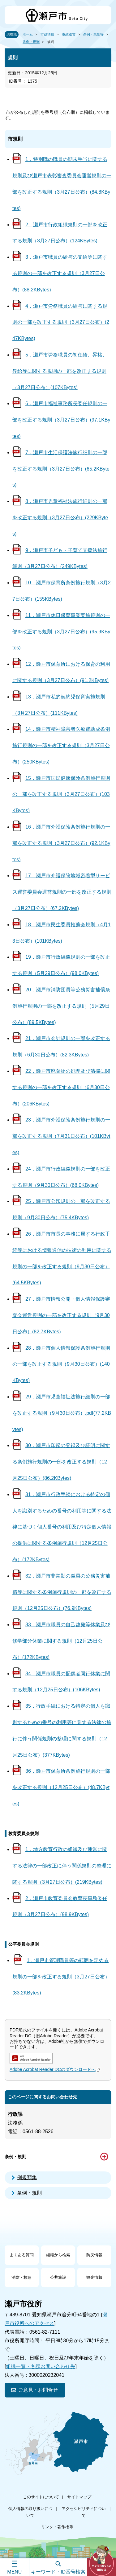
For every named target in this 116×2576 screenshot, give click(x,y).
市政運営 (68, 34)
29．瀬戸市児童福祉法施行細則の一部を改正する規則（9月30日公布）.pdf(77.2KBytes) (61, 1413)
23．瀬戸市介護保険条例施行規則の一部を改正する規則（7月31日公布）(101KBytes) (61, 1136)
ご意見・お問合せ (38, 2390)
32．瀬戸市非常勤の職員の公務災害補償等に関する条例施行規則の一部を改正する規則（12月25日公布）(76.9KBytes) (61, 1592)
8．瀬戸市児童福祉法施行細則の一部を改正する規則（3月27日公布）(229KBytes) (60, 518)
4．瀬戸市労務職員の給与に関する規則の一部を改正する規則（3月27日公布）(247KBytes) (60, 322)
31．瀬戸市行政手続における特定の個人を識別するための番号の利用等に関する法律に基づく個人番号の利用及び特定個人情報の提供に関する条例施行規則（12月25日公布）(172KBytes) (61, 1527)
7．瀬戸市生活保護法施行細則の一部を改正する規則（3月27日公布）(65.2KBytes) (61, 469)
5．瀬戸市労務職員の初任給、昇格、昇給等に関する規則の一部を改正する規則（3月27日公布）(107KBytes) (59, 371)
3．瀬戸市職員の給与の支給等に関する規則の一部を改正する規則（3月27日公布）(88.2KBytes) (59, 273)
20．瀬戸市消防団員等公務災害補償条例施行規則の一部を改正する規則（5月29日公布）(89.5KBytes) (61, 1006)
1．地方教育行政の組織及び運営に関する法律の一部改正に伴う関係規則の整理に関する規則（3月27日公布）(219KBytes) (61, 1866)
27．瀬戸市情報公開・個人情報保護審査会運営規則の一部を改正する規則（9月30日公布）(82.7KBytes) (61, 1315)
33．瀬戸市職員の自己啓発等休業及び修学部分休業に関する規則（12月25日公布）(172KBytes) (61, 1641)
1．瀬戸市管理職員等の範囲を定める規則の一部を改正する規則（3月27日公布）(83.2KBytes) (61, 1977)
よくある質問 (22, 2255)
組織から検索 (58, 2255)
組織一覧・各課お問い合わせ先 (40, 2366)
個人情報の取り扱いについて (30, 2512)
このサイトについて (41, 2497)
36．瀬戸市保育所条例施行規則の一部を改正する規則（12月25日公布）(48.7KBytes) (61, 1787)
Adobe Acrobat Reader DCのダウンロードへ (56, 2069)
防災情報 (94, 2255)
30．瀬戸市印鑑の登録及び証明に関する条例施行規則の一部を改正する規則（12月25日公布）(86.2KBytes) (61, 1462)
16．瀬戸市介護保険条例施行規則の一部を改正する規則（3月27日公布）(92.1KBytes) (61, 843)
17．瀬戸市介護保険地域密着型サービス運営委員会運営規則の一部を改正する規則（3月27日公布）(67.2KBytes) (61, 892)
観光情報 (94, 2277)
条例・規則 (31, 41)
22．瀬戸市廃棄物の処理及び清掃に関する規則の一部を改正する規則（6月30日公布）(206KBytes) (61, 1087)
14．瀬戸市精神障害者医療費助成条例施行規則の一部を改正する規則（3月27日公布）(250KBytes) (61, 745)
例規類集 (27, 2177)
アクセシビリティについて (84, 2512)
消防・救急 (21, 2277)
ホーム (28, 34)
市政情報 (47, 34)
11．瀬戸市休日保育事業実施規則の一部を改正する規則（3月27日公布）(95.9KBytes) (61, 632)
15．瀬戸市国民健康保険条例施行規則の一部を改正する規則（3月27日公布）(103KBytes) (61, 794)
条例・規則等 (93, 34)
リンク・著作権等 (57, 2527)
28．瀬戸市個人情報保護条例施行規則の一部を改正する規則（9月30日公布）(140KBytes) (61, 1364)
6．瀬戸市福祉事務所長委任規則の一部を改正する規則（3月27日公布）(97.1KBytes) (61, 420)
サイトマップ (79, 2497)
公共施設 (58, 2277)
